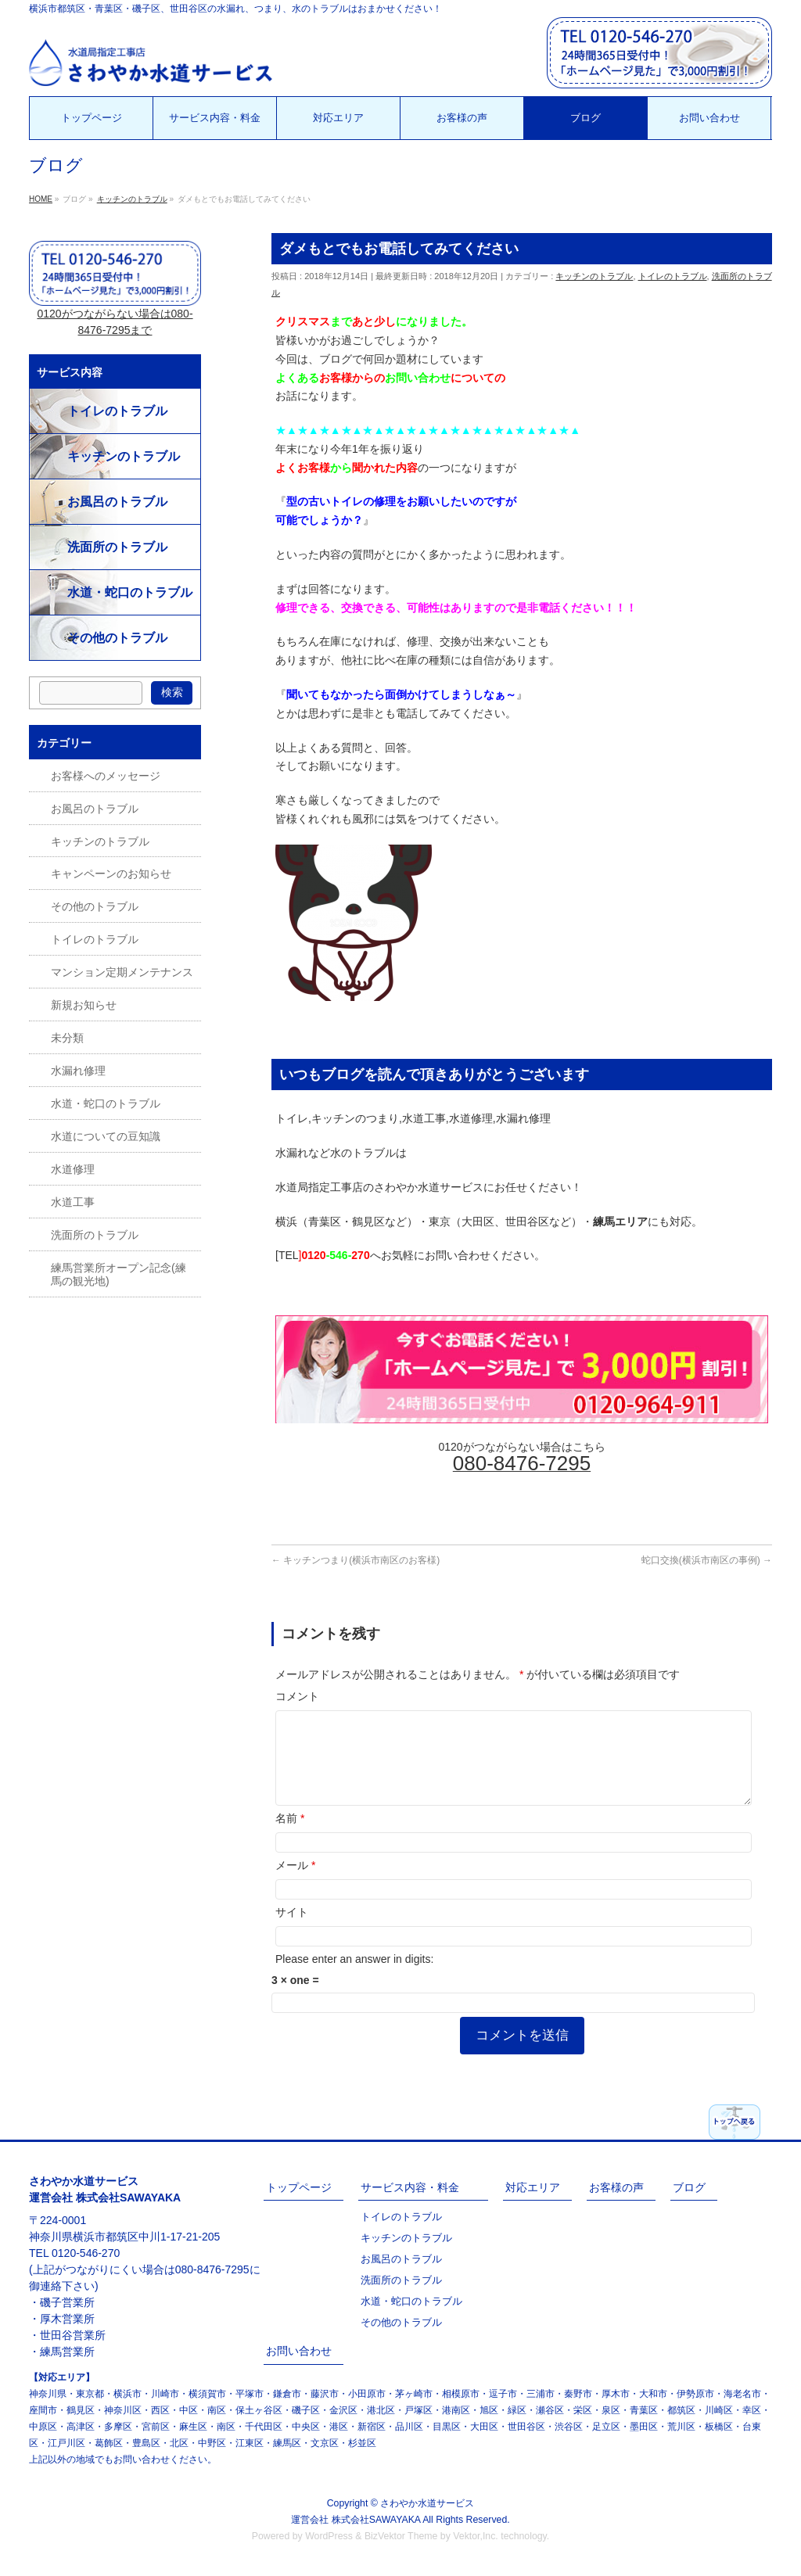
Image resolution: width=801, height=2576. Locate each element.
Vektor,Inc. (475, 2536)
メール (295, 1884)
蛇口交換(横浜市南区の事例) (706, 1560)
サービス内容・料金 (410, 2187)
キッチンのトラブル (594, 276)
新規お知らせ (84, 1005)
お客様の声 (616, 2187)
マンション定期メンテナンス (122, 972)
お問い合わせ (299, 2351)
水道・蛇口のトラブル (129, 592)
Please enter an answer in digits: (354, 1977)
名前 (289, 1837)
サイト (291, 1931)
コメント (297, 1696)
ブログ (689, 2187)
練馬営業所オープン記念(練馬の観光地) (118, 1274)
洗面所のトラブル (117, 547)
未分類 (67, 1037)
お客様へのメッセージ (105, 776)
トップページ (299, 2187)
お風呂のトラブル (117, 501)
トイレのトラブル (672, 276)
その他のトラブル (117, 637)
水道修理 (73, 1169)
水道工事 (73, 1202)
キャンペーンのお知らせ (111, 873)
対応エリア (532, 2187)
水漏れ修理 (78, 1070)
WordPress (329, 2536)
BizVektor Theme (401, 2536)
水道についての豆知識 (105, 1136)
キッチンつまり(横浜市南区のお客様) (355, 1560)
